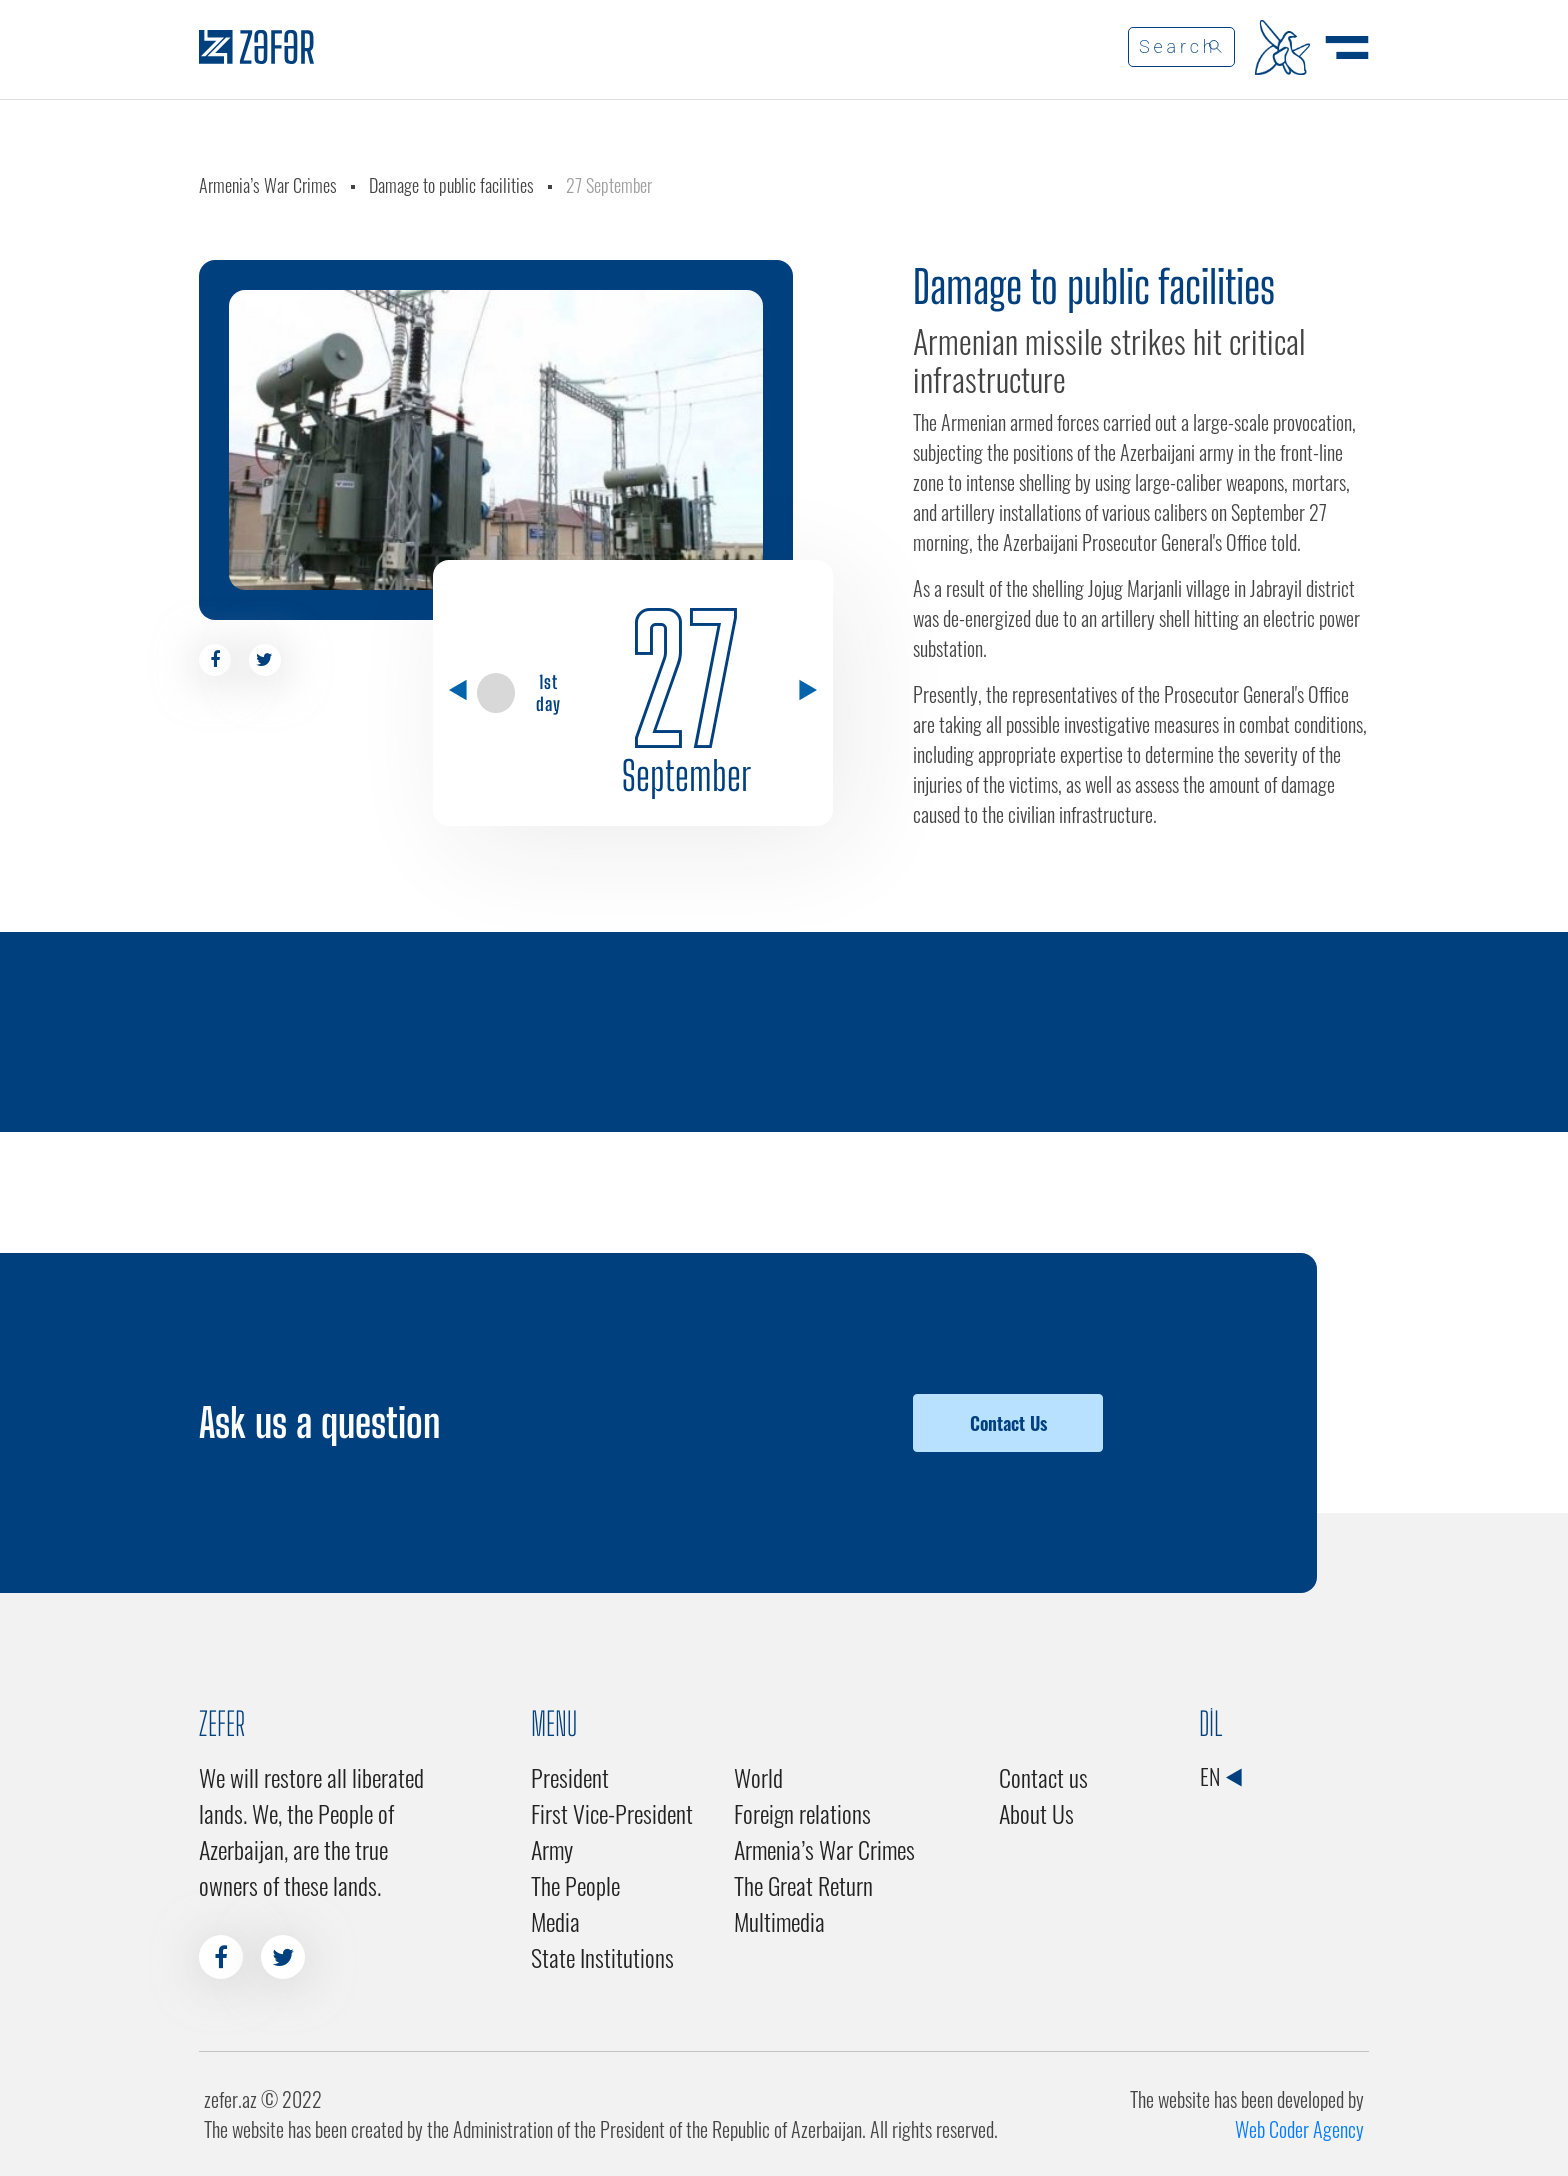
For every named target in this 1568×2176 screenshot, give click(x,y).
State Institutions (602, 1957)
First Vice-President (612, 1813)
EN (1220, 1776)
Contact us (1043, 1777)
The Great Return (803, 1885)
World (758, 1777)
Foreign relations (802, 1813)
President (570, 1777)
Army (552, 1849)
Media (555, 1921)
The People (575, 1885)
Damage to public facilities (451, 185)
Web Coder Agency (1299, 2129)
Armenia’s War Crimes (268, 185)
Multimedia (779, 1921)
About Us (1036, 1813)
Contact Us (1008, 1423)
